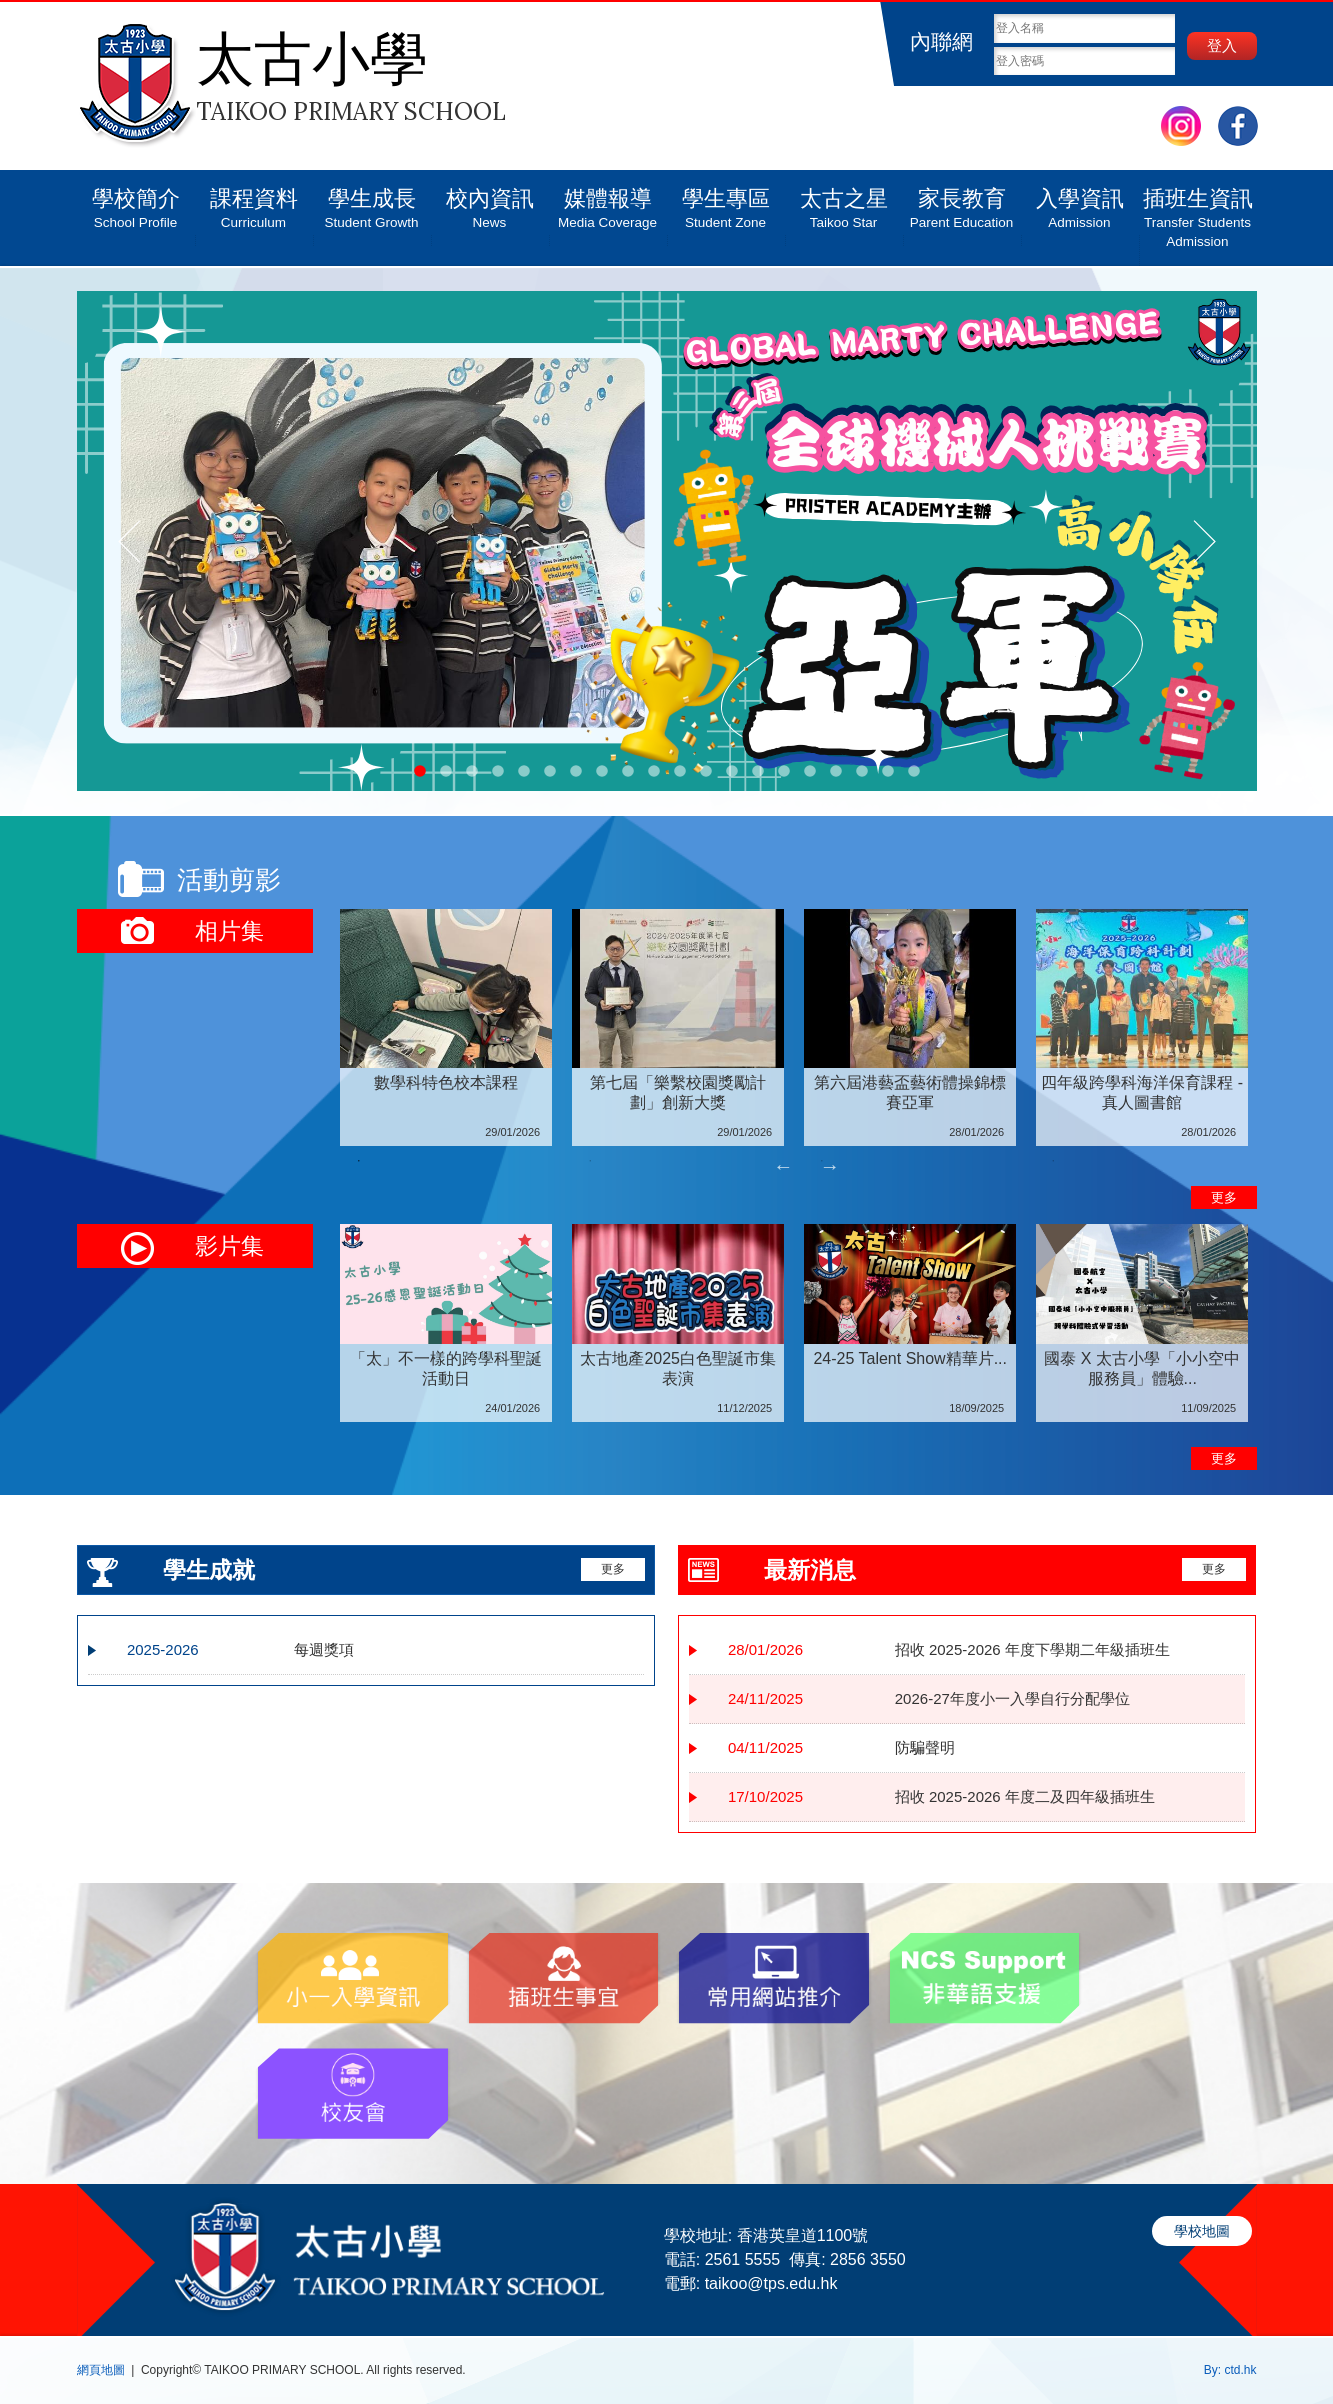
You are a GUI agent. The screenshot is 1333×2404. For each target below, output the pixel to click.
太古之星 (844, 201)
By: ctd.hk (1230, 2370)
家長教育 (962, 201)
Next (830, 1166)
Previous (783, 1166)
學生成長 (372, 201)
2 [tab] (590, 1161)
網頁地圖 (101, 2370)
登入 (1222, 45)
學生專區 (726, 201)
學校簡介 (136, 201)
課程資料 (254, 201)
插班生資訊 (1198, 210)
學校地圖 (1202, 2231)
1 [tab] (359, 1161)
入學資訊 (1080, 201)
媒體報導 (608, 201)
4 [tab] (1053, 1161)
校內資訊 (490, 201)
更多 (1224, 1197)
